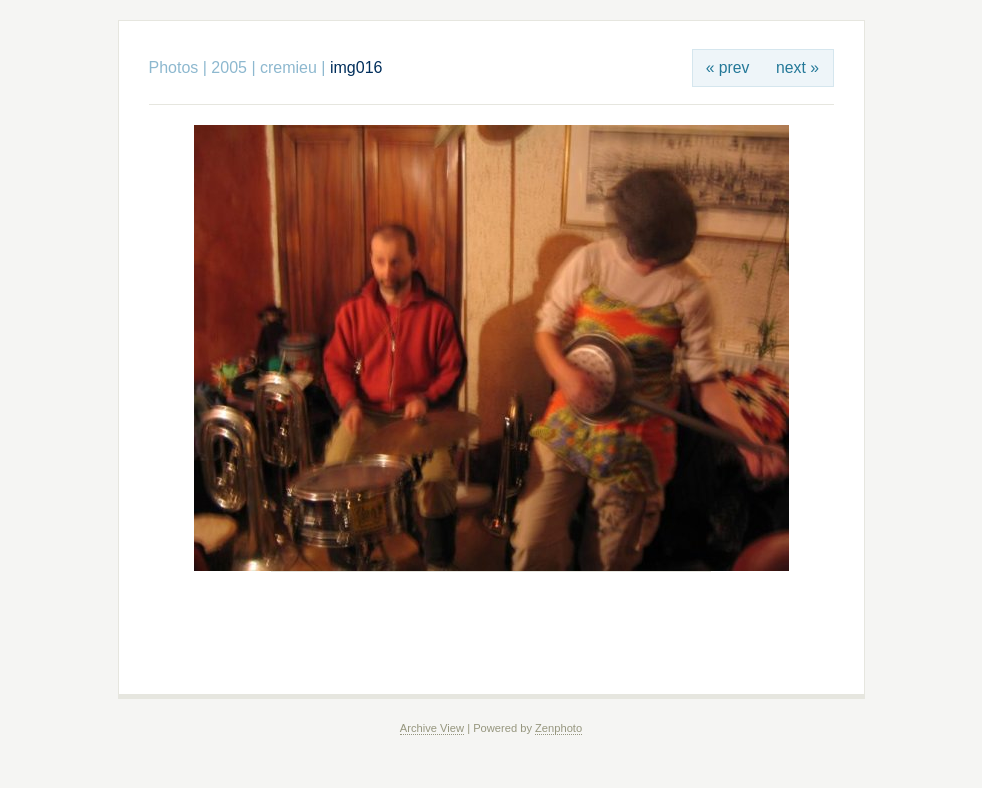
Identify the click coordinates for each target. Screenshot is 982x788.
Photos (174, 67)
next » (797, 67)
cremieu (288, 67)
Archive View (432, 728)
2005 (229, 67)
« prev (728, 67)
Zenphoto (558, 728)
